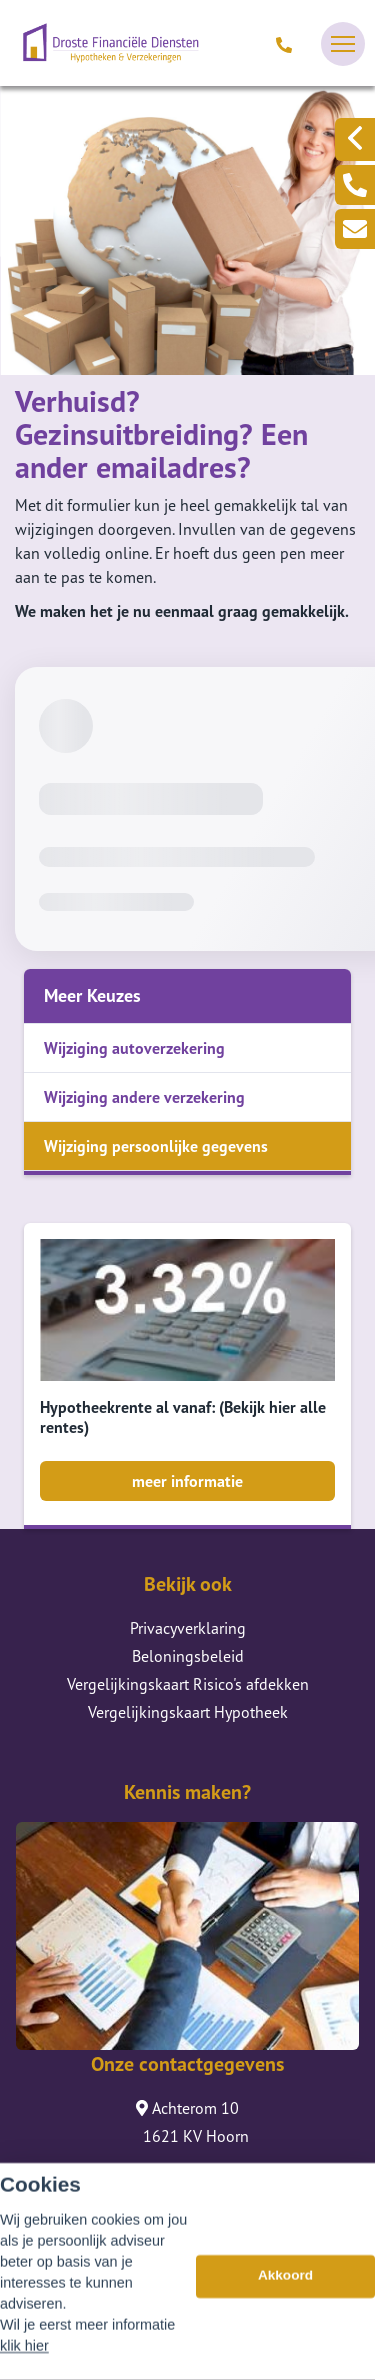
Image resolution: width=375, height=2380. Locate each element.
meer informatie (187, 1481)
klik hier (24, 2358)
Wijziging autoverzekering (134, 1048)
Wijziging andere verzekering (144, 1097)
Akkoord (285, 2287)
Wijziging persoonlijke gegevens (156, 1146)
